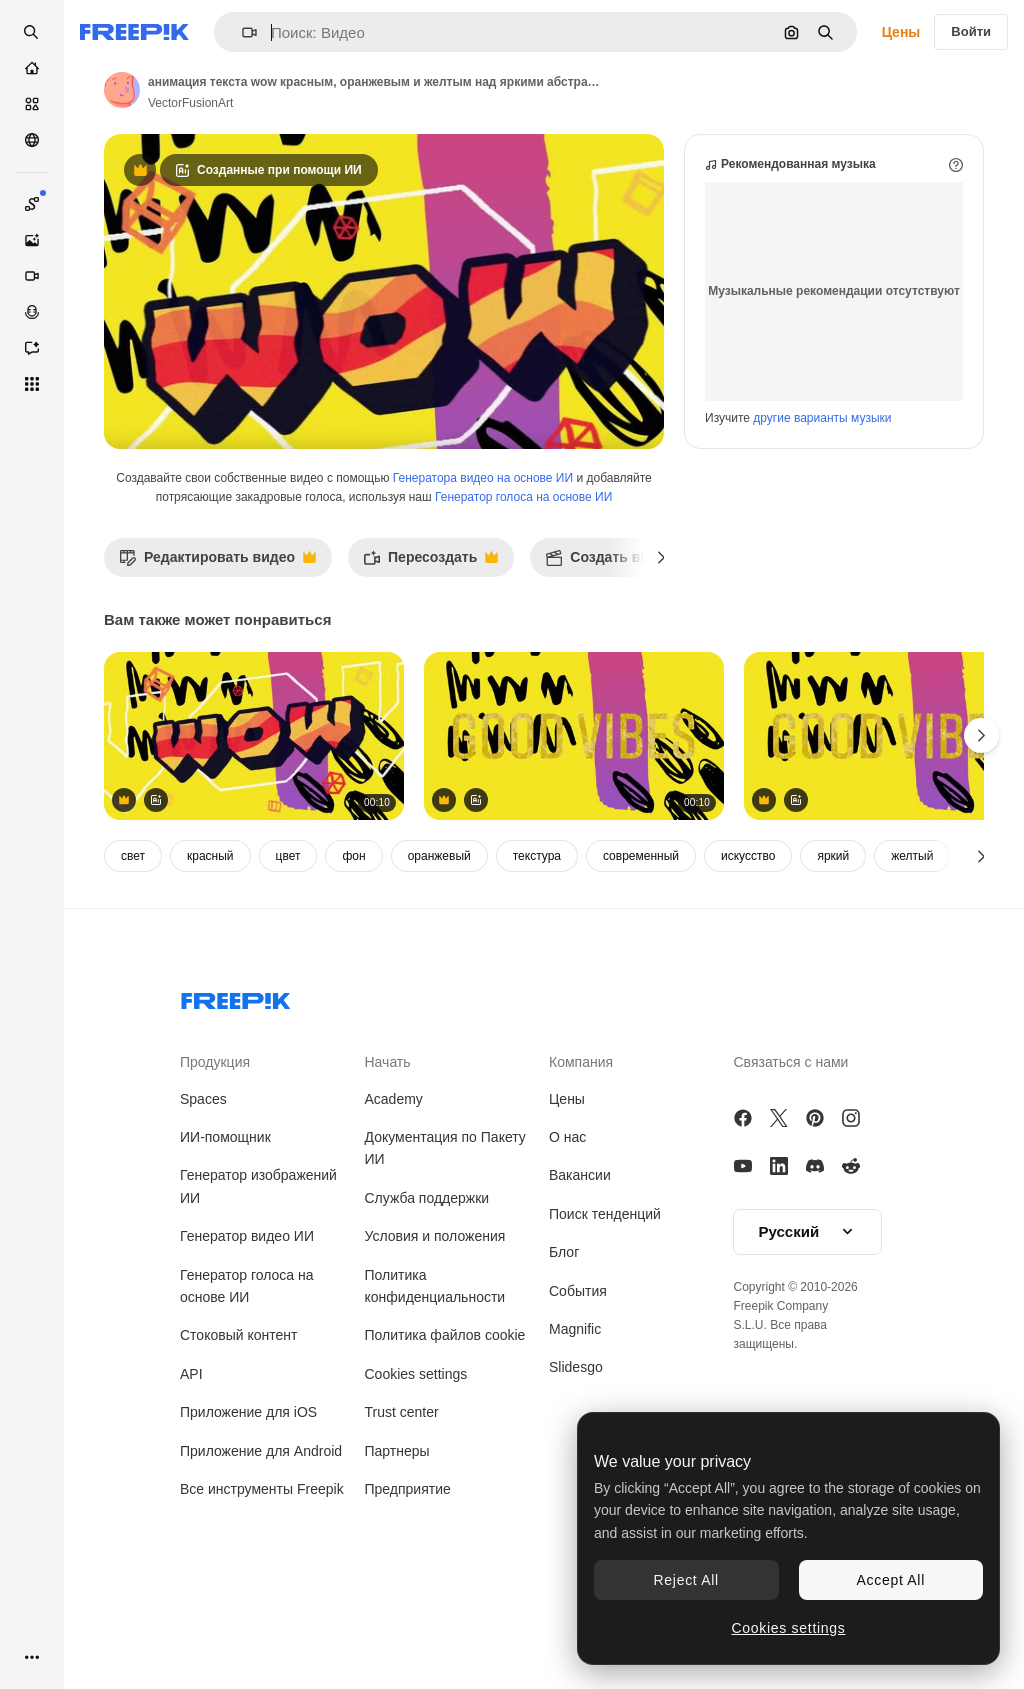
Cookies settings (416, 1459)
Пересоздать (430, 647)
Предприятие (408, 1574)
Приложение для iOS (248, 1497)
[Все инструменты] (32, 384)
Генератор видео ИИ (247, 1321)
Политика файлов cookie (445, 1420)
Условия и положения (435, 1321)
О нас (567, 1222)
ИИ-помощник (225, 1222)
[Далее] (661, 642)
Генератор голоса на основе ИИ (523, 582)
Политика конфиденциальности (435, 1371)
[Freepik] (134, 32)
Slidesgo (576, 1452)
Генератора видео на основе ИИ (483, 563)
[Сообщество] (32, 140)
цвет (288, 941)
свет (133, 941)
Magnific (575, 1414)
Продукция (215, 1147)
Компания (581, 1147)
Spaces (203, 1184)
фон (353, 941)
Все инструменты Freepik (262, 1574)
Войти (971, 31)
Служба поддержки (427, 1283)
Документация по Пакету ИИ (445, 1233)
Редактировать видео (217, 647)
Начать (388, 1147)
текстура (537, 941)
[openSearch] (32, 32)
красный (210, 941)
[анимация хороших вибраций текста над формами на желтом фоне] (574, 821)
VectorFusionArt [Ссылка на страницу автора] (190, 103)
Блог (564, 1337)
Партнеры (397, 1536)
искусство (748, 941)
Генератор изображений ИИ (258, 1271)
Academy (394, 1184)
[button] (241, 32)
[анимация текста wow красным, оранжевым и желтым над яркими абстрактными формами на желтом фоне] (254, 821)
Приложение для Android (261, 1536)
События (578, 1376)
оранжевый (439, 941)
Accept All (891, 1580)
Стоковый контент (238, 1420)
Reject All (686, 1580)
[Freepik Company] (236, 1082)
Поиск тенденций (605, 1299)
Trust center (402, 1497)
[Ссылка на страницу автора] (122, 90)
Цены (901, 32)
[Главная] (32, 68)
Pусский (808, 1317)
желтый (912, 941)
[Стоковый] (32, 104)
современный (641, 941)
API (191, 1459)
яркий (833, 941)
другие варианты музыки (822, 503)
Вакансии (580, 1260)
